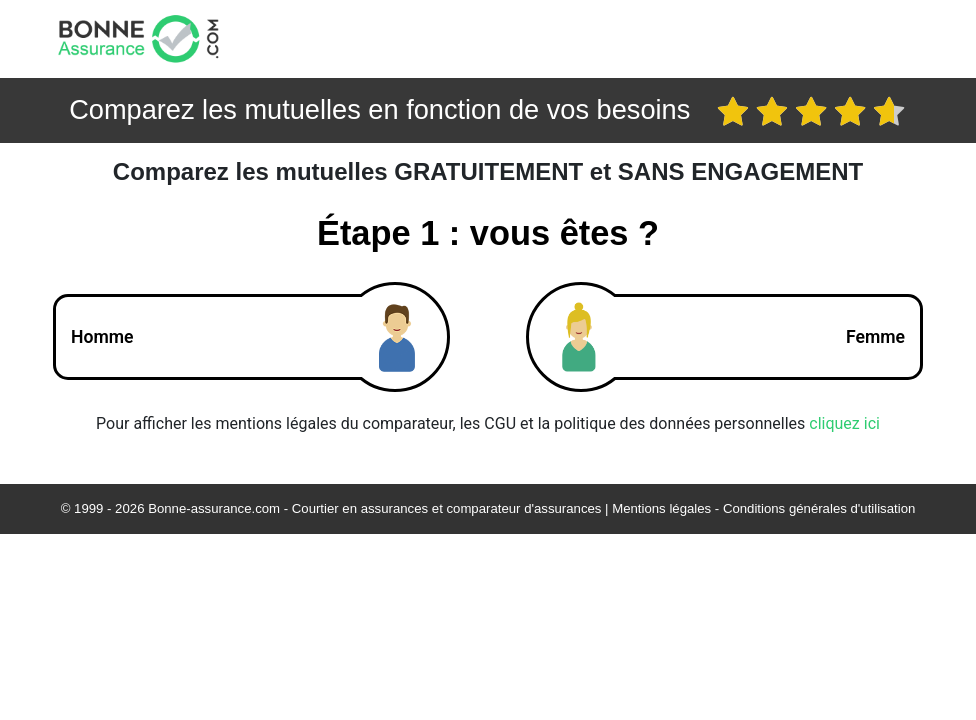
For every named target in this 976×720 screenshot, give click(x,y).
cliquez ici (844, 423)
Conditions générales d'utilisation (819, 508)
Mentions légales (661, 508)
